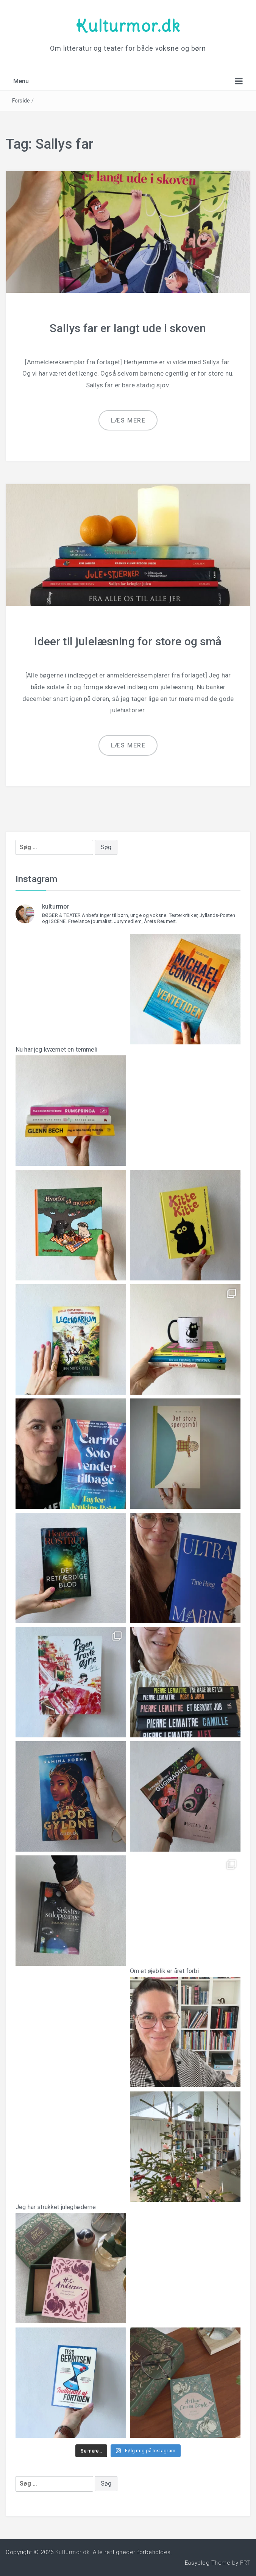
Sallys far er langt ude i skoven (128, 328)
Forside (21, 101)
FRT (245, 2562)
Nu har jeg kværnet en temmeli (71, 1100)
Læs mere (128, 420)
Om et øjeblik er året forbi (185, 2021)
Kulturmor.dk (128, 26)
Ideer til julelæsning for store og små (128, 641)
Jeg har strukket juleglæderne (71, 2257)
